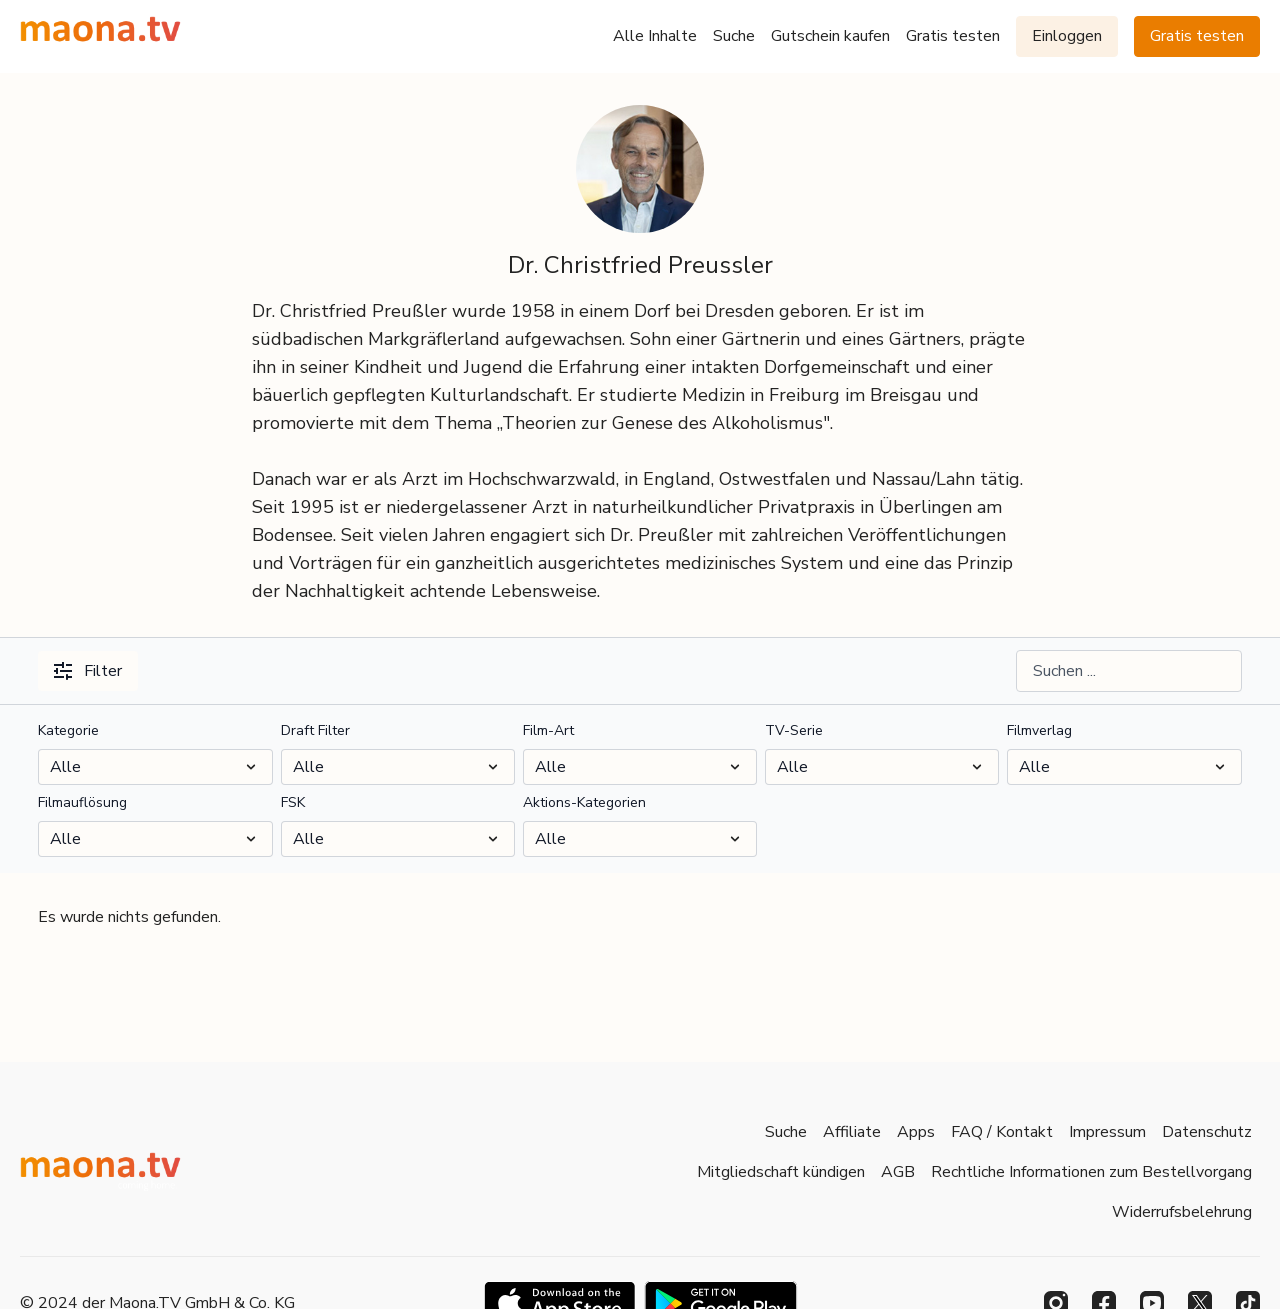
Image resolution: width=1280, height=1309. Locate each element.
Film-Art (548, 730)
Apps (916, 1132)
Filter (88, 671)
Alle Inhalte (655, 36)
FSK (293, 802)
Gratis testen (953, 36)
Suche (734, 36)
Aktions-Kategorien (584, 802)
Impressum (1107, 1132)
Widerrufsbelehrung (1182, 1212)
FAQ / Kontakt (1002, 1132)
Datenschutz (1207, 1132)
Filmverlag (1039, 730)
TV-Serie (794, 730)
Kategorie (68, 730)
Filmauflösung (82, 802)
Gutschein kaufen (830, 36)
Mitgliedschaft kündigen (781, 1172)
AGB (898, 1172)
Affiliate (852, 1132)
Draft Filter (315, 730)
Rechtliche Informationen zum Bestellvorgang (1091, 1172)
